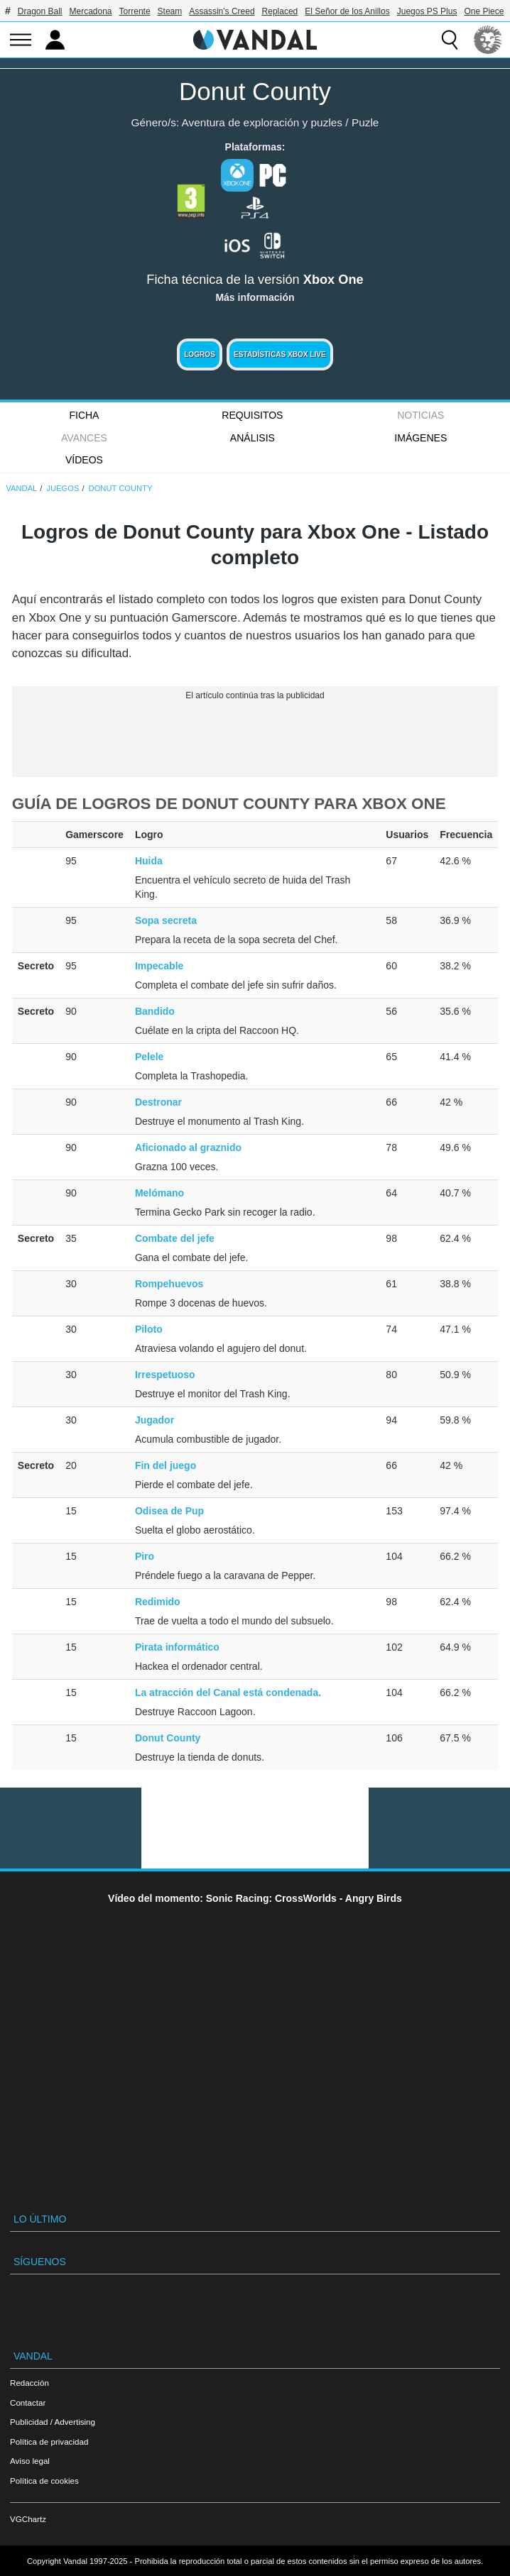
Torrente (135, 11)
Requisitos (252, 415)
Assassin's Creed (221, 11)
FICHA (84, 415)
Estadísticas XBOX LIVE (280, 354)
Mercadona (91, 11)
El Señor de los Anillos (347, 11)
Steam (170, 11)
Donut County (255, 91)
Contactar (27, 2402)
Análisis (252, 438)
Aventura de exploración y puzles (262, 122)
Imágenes (420, 438)
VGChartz (28, 2518)
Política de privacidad (49, 2441)
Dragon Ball (40, 11)
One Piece (484, 11)
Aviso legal (30, 2460)
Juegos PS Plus (427, 11)
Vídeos (84, 460)
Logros (199, 354)
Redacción (29, 2382)
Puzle (365, 122)
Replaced (280, 11)
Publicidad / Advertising (52, 2421)
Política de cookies (44, 2480)
